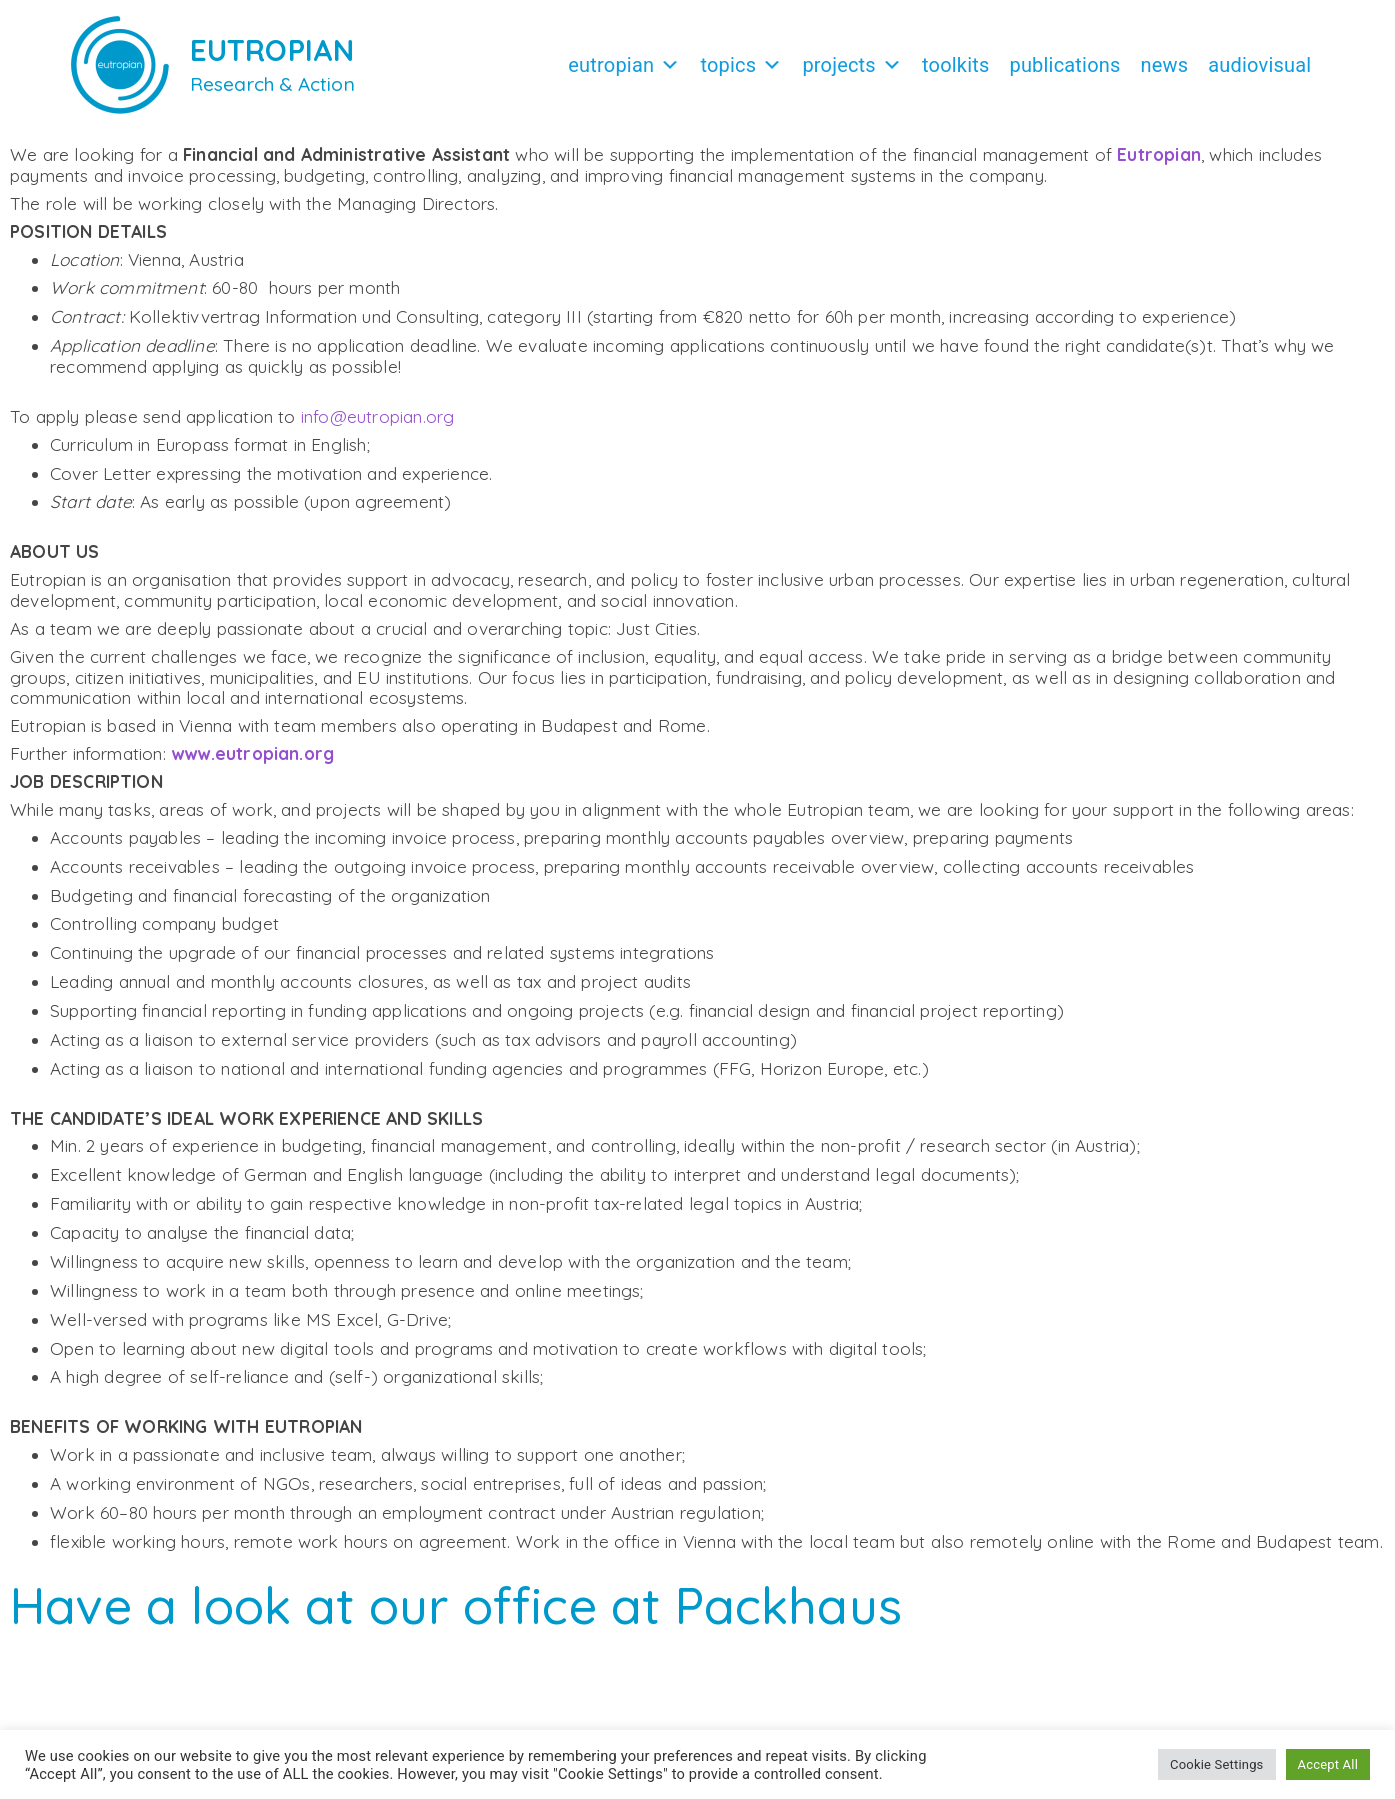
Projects (852, 65)
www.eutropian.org (252, 763)
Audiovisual (1259, 65)
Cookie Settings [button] (1216, 1764)
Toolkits (955, 65)
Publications (1064, 65)
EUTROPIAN (272, 50)
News (1165, 65)
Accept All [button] (1328, 1764)
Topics (741, 65)
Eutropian (624, 65)
